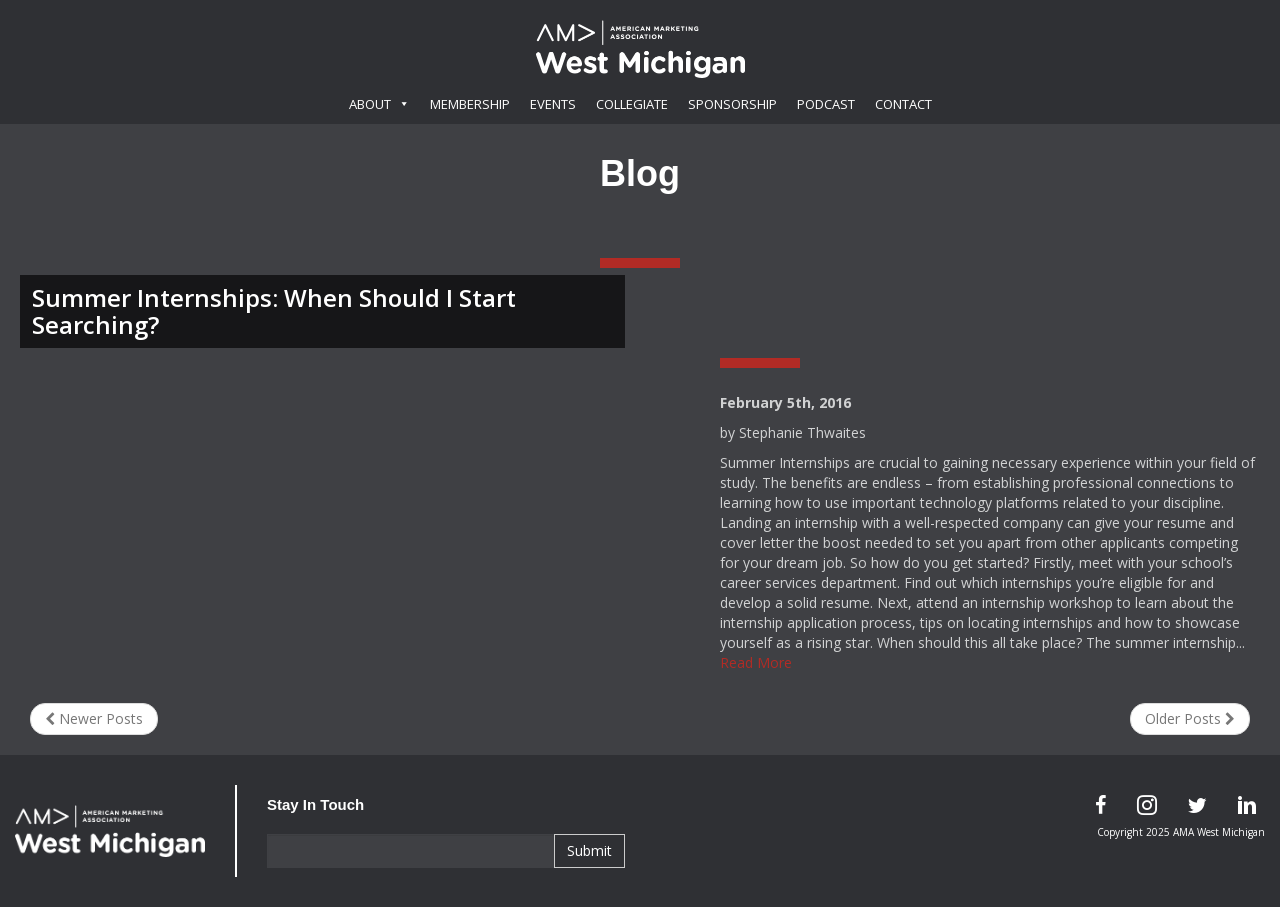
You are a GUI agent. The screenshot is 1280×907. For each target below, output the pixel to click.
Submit (589, 850)
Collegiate (632, 104)
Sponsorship (732, 104)
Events (553, 104)
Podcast (826, 104)
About (379, 104)
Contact (903, 104)
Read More (756, 662)
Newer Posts (94, 718)
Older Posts (1190, 718)
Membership (470, 104)
